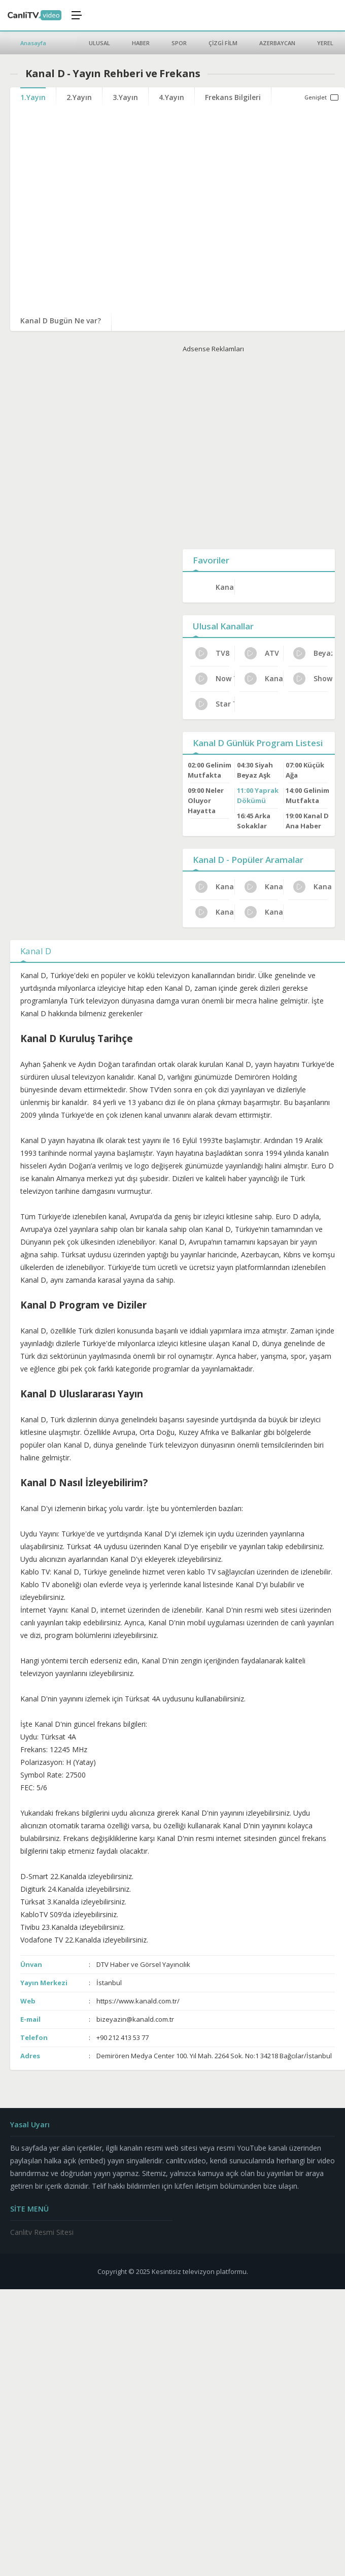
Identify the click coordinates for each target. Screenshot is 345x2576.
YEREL (325, 43)
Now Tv (214, 679)
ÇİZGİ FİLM (223, 43)
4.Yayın (171, 97)
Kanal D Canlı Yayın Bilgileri (264, 912)
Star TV (214, 704)
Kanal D (225, 587)
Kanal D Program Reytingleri (312, 887)
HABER (141, 43)
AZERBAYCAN (277, 43)
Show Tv (312, 679)
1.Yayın (33, 97)
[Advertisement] (250, 449)
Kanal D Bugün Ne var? (60, 320)
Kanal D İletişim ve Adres (264, 887)
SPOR (179, 43)
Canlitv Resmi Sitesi (42, 2232)
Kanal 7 (264, 679)
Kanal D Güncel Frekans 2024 (214, 912)
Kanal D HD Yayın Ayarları (214, 887)
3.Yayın (125, 97)
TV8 (212, 653)
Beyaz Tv (312, 653)
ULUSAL (99, 43)
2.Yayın (79, 97)
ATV (262, 653)
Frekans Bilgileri (233, 97)
